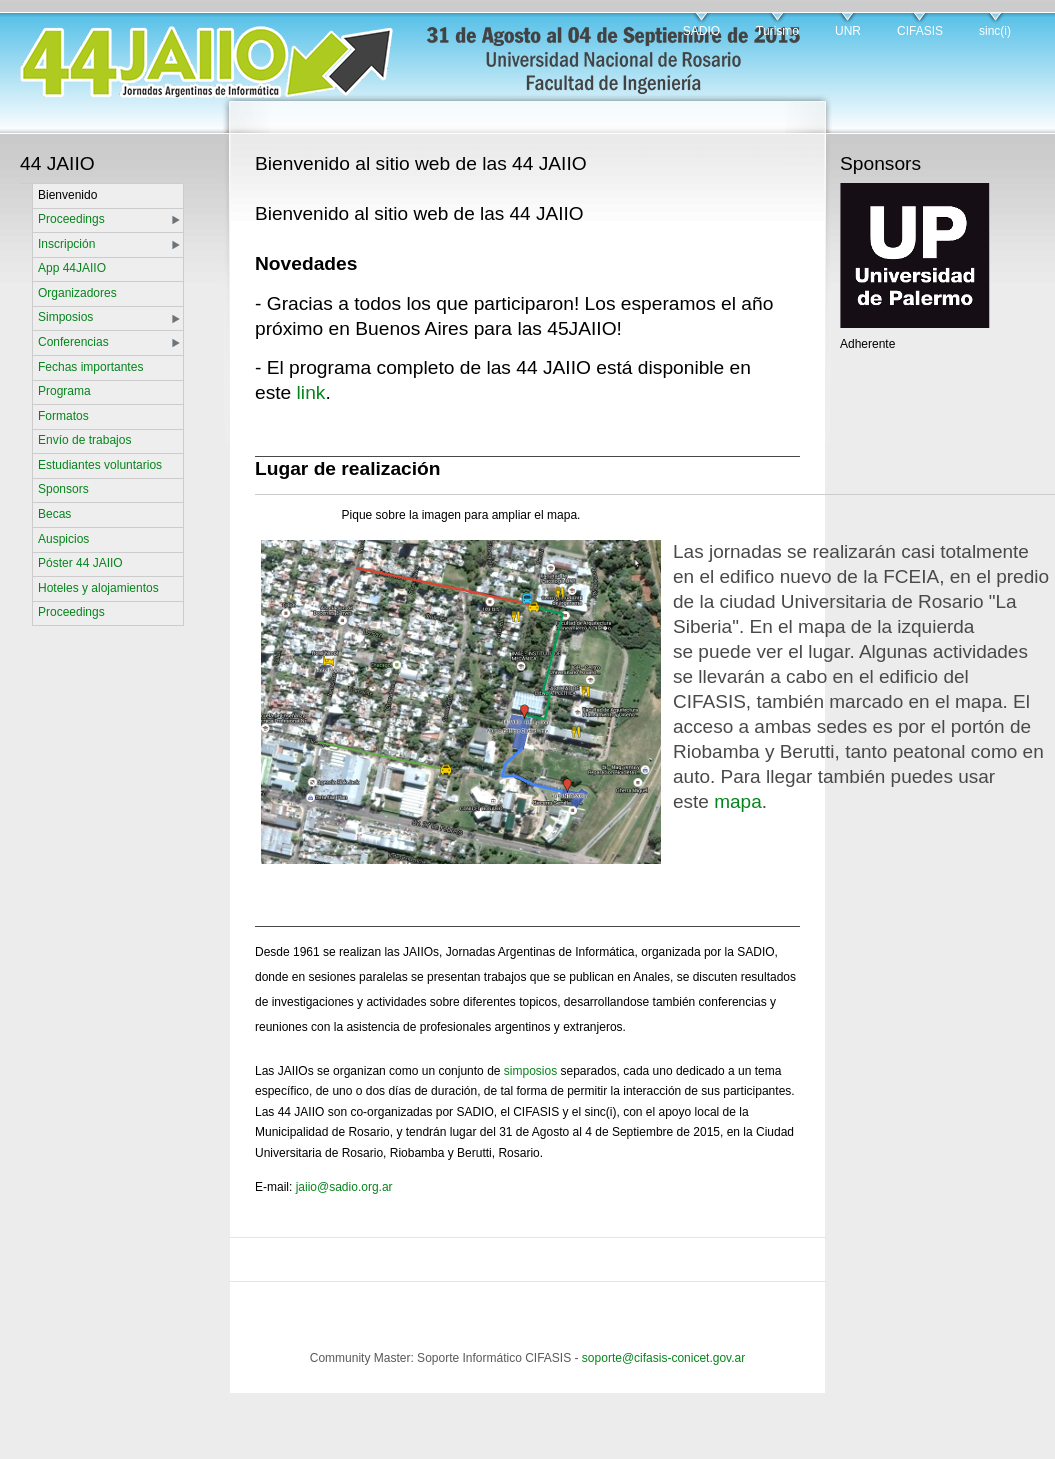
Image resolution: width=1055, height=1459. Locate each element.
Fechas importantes (90, 367)
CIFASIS (920, 31)
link (311, 392)
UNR (848, 31)
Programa (64, 391)
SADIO (701, 31)
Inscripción (66, 244)
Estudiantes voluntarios (100, 465)
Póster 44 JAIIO (80, 563)
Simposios (65, 317)
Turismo (777, 31)
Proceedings (71, 219)
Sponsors (63, 489)
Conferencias (73, 342)
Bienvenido (67, 195)
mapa (738, 801)
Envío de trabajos (84, 440)
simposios (530, 1071)
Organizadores (77, 293)
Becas (54, 514)
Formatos (63, 416)
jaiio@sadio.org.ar (344, 1187)
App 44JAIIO (72, 268)
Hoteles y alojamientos (98, 588)
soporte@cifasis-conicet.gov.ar (663, 1358)
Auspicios (63, 539)
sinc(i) (995, 31)
